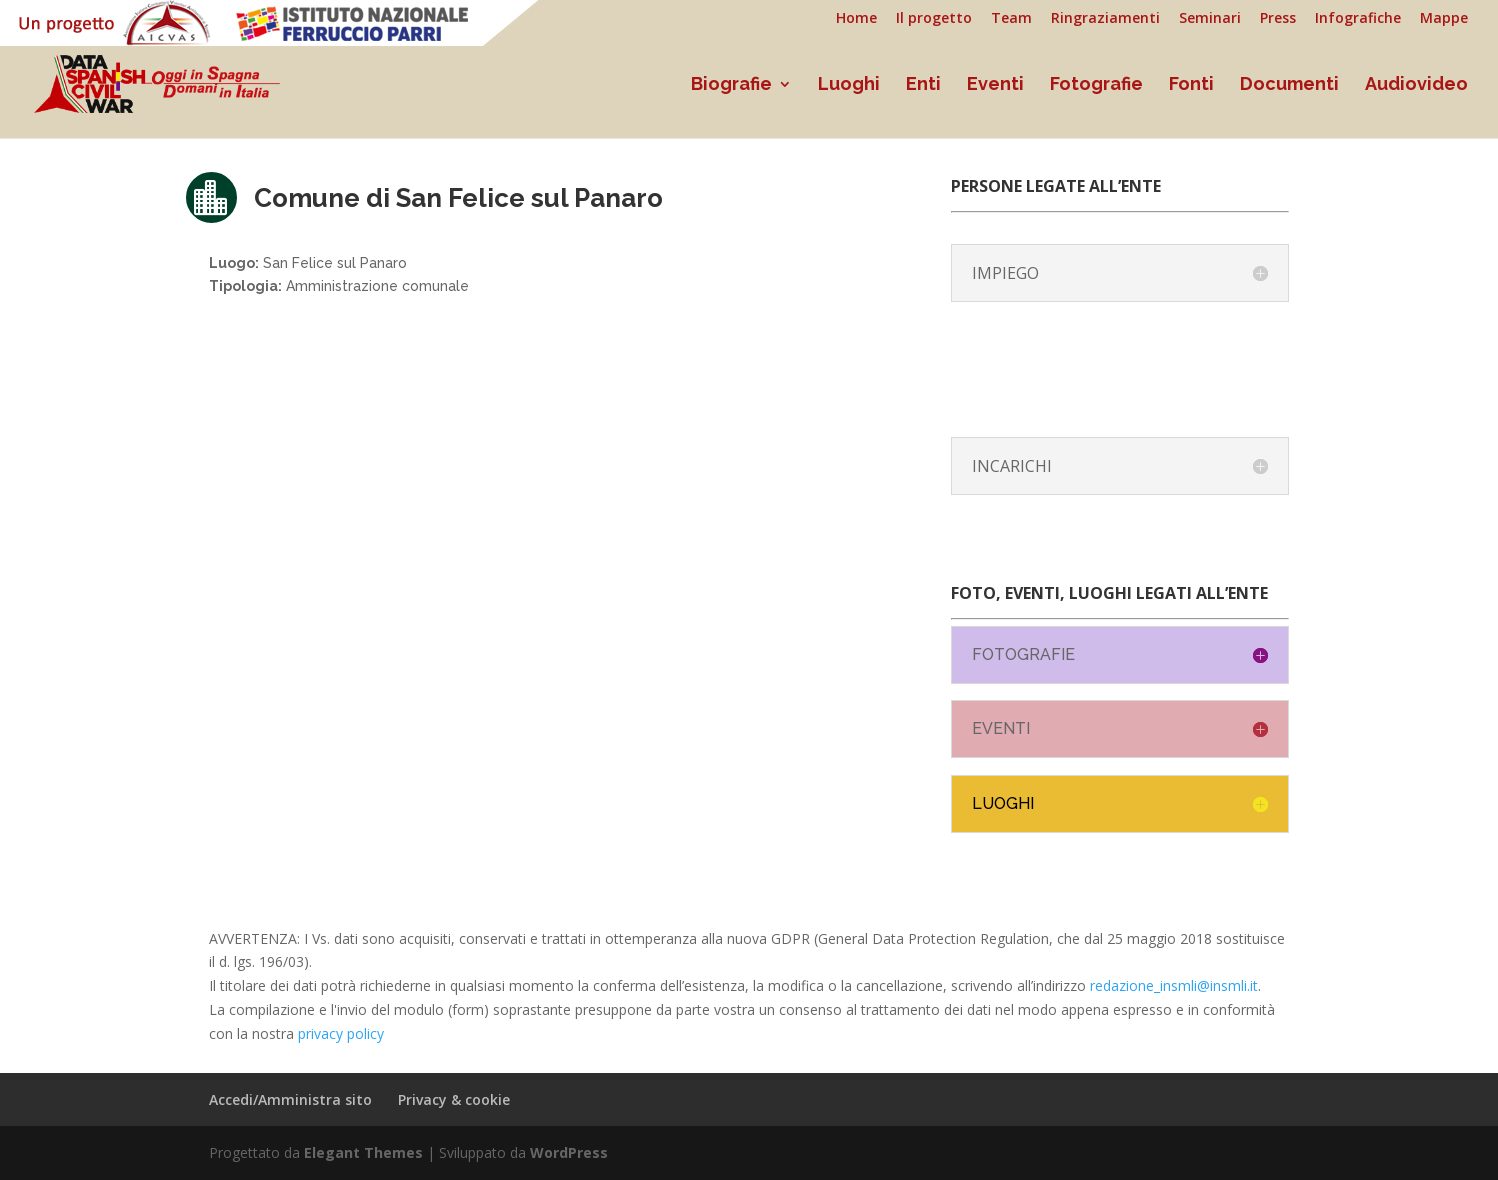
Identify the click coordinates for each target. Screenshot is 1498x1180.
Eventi (995, 85)
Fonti (1191, 85)
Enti (923, 85)
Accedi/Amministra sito (290, 1099)
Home (856, 19)
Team (1011, 19)
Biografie (731, 85)
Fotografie (1096, 85)
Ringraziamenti (1105, 19)
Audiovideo (1416, 85)
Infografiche (1358, 19)
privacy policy (341, 1033)
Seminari (1210, 19)
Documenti (1289, 85)
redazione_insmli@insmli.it (1174, 985)
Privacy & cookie (454, 1099)
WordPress (569, 1152)
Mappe (1444, 19)
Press (1278, 19)
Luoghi (849, 85)
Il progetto (934, 19)
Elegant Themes (363, 1152)
